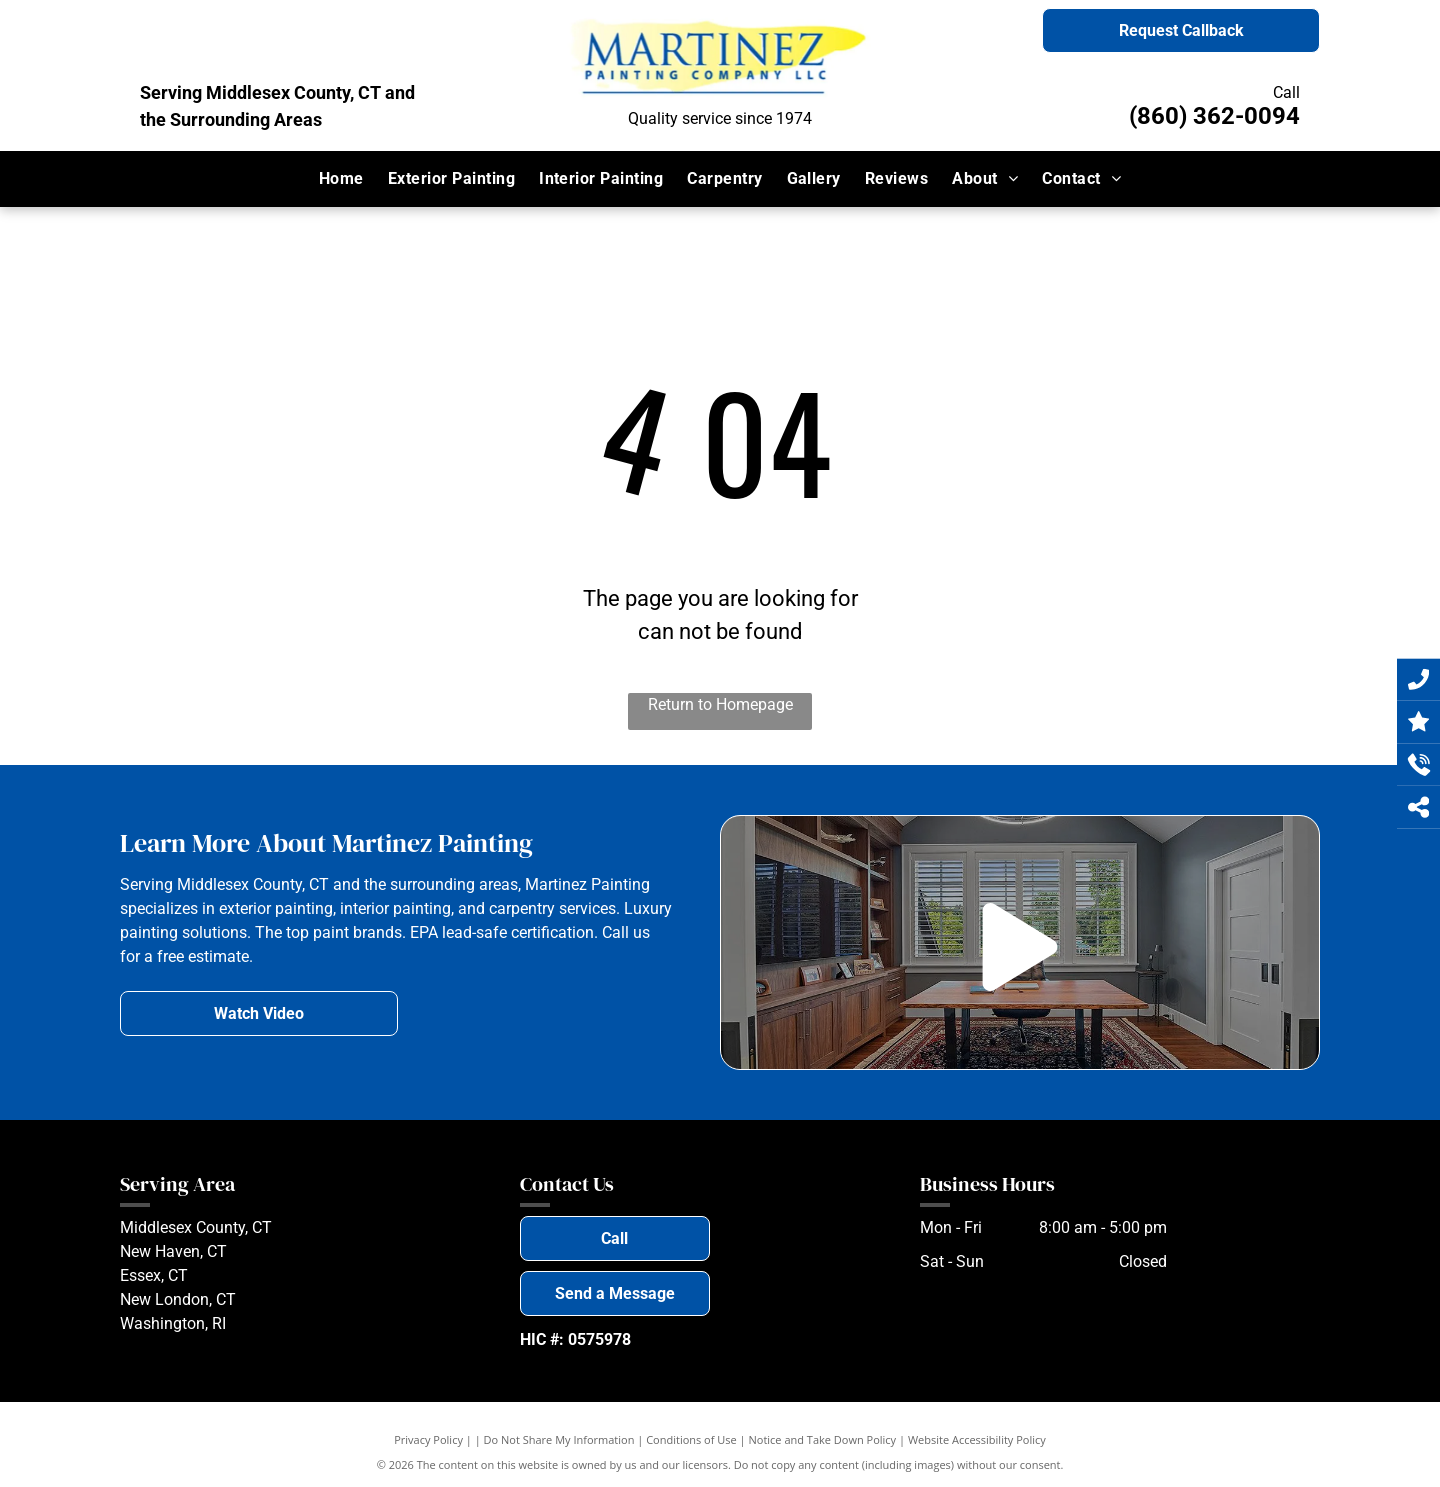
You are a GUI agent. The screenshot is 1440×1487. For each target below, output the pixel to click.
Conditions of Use (691, 1439)
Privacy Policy (428, 1439)
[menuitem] (341, 179)
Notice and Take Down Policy (823, 1439)
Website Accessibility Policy (977, 1439)
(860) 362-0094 (1214, 116)
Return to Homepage (720, 704)
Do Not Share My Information (559, 1439)
